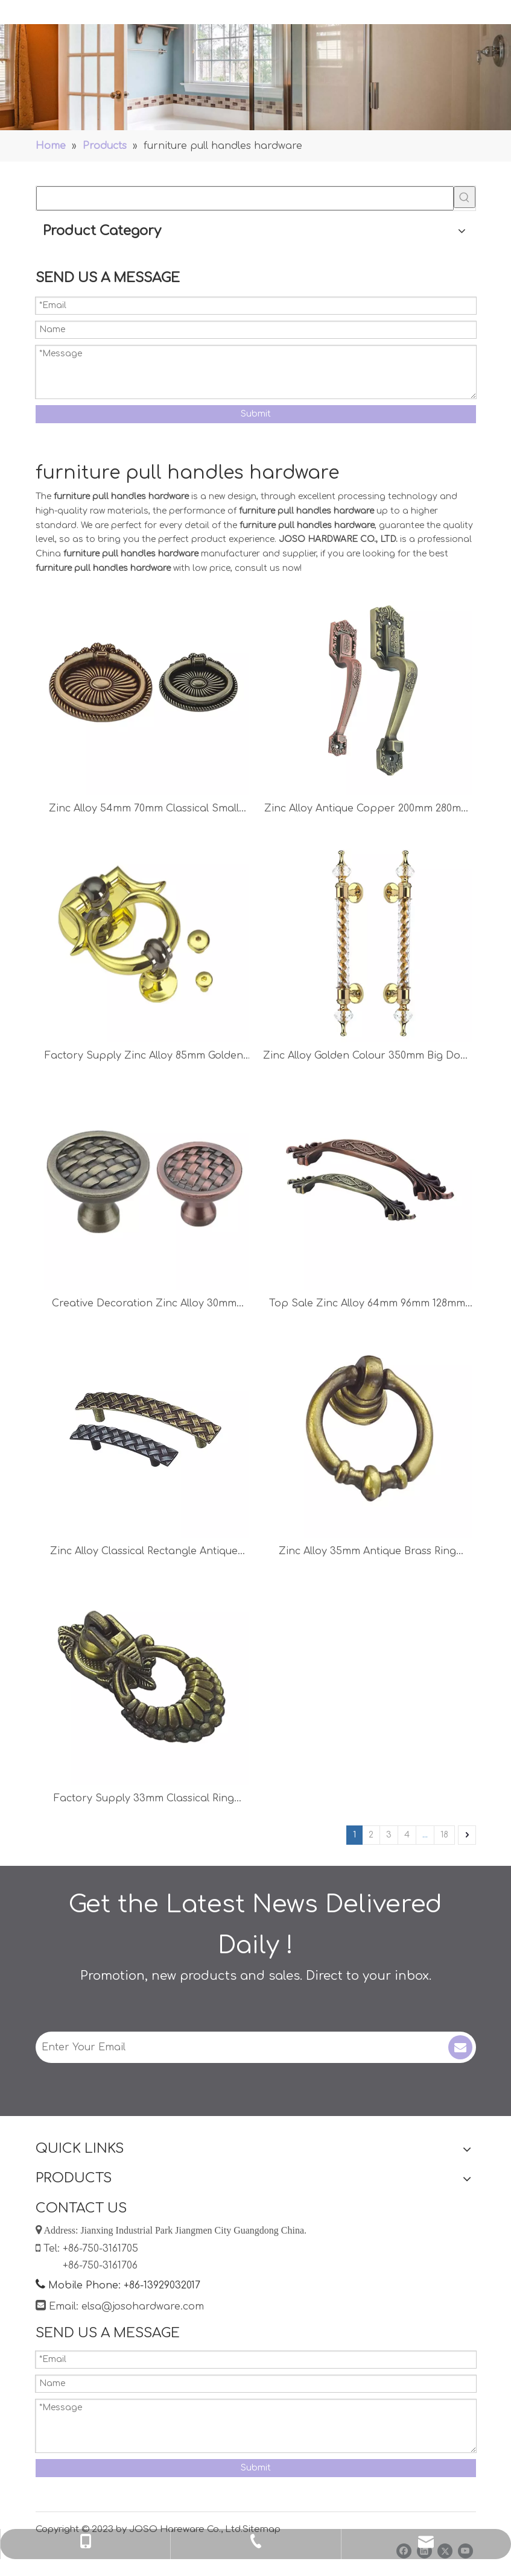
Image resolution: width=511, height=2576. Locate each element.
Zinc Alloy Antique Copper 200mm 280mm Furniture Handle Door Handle (367, 810)
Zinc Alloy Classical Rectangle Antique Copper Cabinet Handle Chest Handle (144, 1553)
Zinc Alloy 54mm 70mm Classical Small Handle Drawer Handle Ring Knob (144, 810)
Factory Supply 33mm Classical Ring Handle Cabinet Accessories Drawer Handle (144, 1800)
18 (444, 1834)
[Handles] (255, 77)
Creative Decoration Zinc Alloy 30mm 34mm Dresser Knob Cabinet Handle (144, 1305)
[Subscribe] (460, 2047)
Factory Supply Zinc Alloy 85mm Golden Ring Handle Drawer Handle (144, 1057)
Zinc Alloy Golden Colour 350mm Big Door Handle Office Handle (367, 1057)
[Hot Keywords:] (464, 197)
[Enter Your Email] (234, 2047)
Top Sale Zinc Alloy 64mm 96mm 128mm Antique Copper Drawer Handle (367, 1305)
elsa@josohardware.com (142, 2306)
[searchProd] (245, 198)
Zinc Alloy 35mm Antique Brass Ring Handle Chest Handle (367, 1553)
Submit (256, 413)
